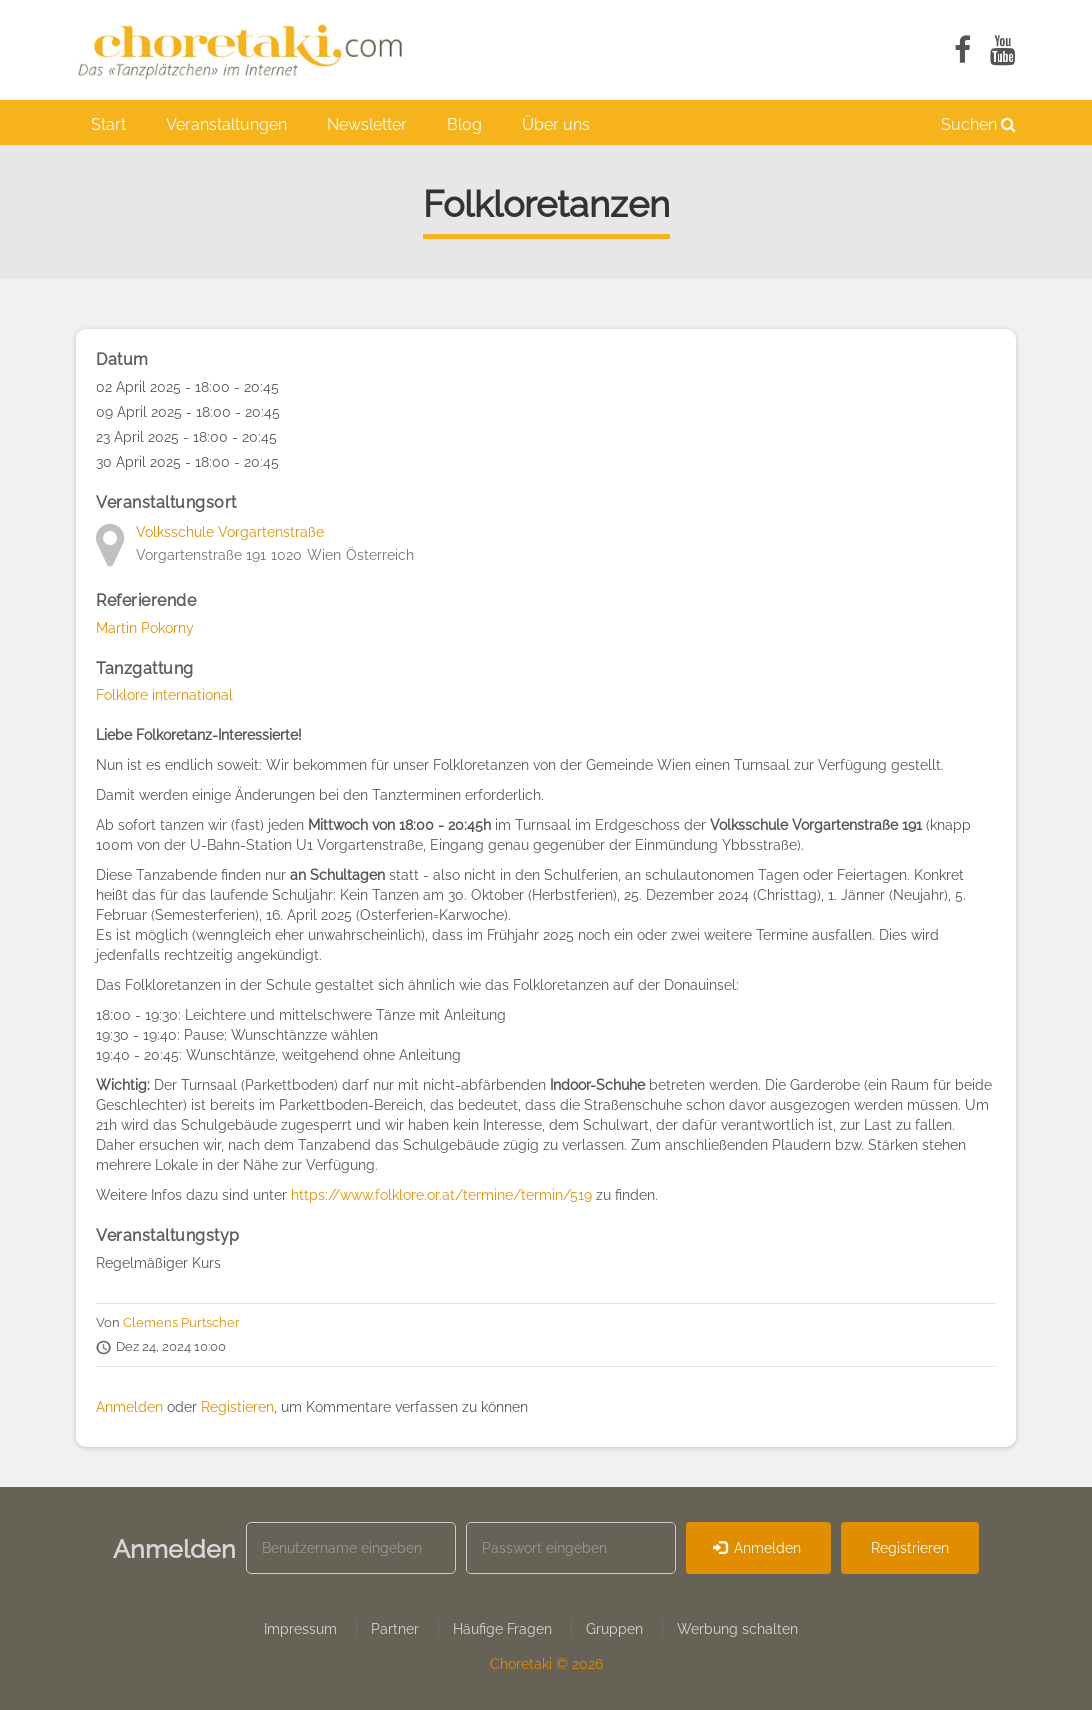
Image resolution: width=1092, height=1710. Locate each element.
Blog (464, 124)
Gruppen (614, 1629)
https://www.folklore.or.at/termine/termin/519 (441, 1195)
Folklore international (164, 695)
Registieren (237, 1407)
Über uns (556, 124)
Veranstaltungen (226, 124)
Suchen (978, 124)
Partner (395, 1629)
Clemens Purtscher (181, 1322)
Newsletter (367, 124)
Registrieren (910, 1548)
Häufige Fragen (502, 1629)
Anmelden (129, 1407)
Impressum (300, 1629)
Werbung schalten (737, 1629)
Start (108, 124)
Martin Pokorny (145, 628)
